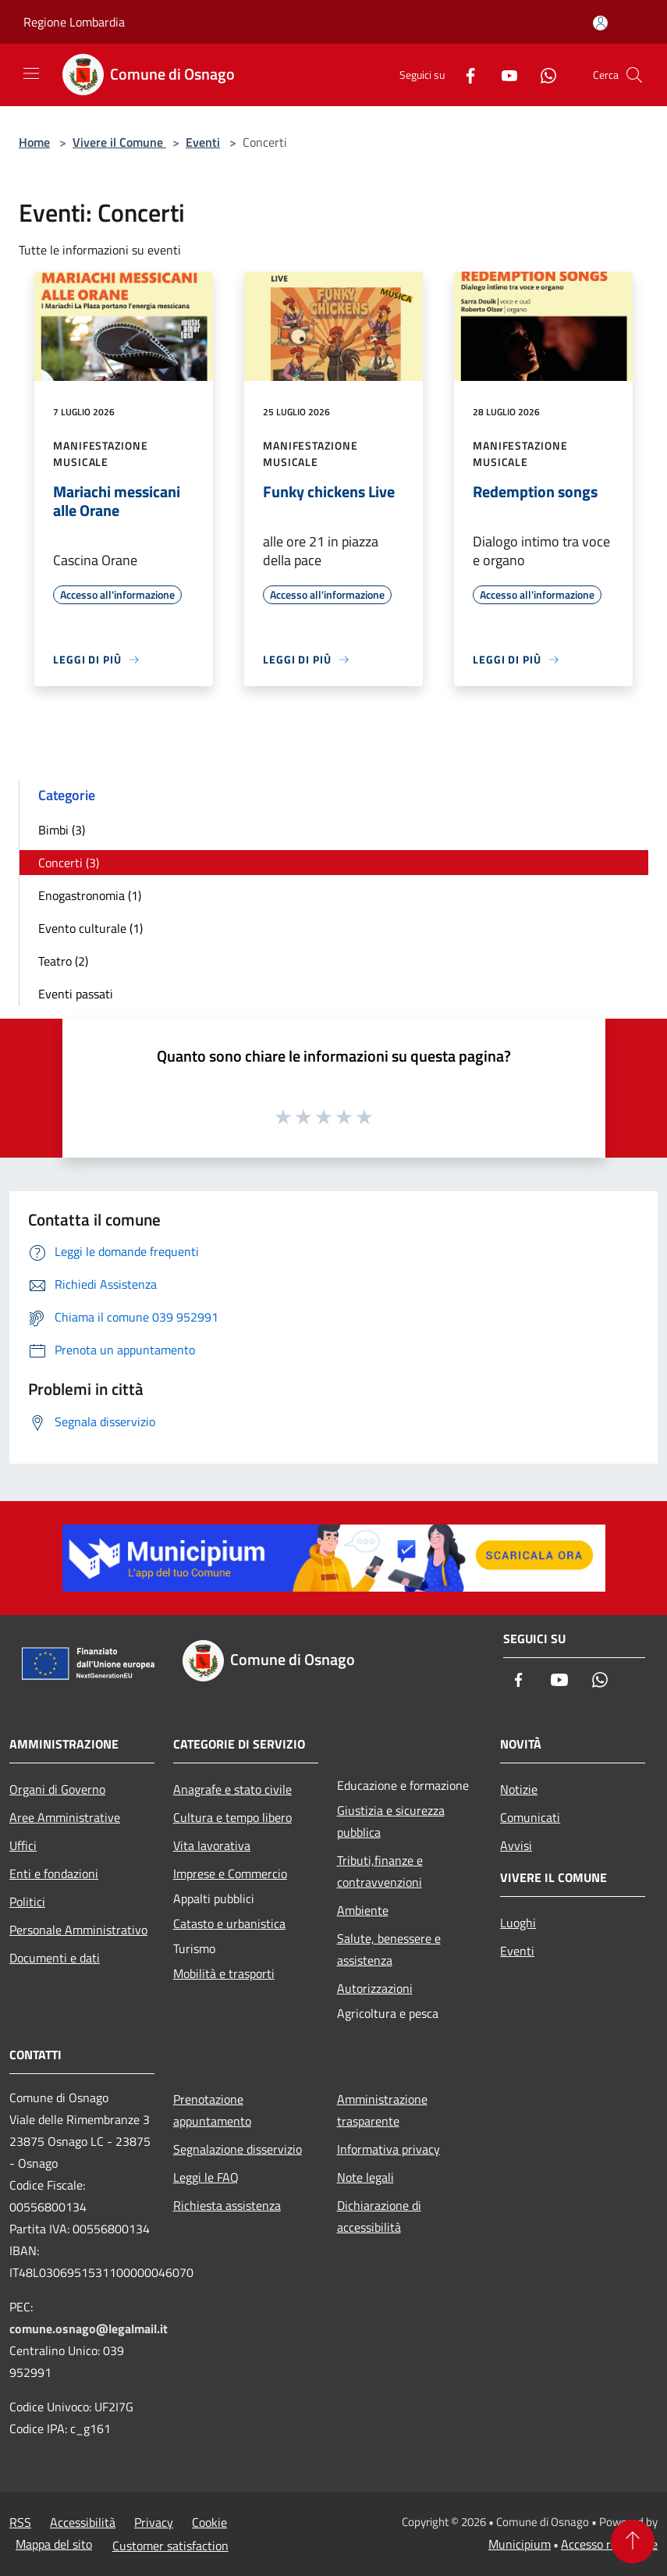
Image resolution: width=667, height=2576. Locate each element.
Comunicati (530, 1817)
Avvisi (516, 1845)
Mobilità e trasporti (224, 1973)
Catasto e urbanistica (229, 1923)
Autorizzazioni (375, 1988)
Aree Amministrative (64, 1817)
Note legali (365, 2177)
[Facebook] (464, 74)
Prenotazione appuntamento (212, 2110)
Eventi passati (75, 993)
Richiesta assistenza (227, 2205)
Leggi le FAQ (206, 2177)
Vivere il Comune (119, 142)
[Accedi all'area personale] (600, 23)
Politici (27, 1901)
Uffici (23, 1845)
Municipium (519, 2544)
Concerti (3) (68, 862)
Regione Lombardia (74, 21)
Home (34, 142)
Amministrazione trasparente (382, 2110)
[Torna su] (633, 2542)
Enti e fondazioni (53, 1873)
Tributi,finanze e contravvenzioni (380, 1871)
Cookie (209, 2522)
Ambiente (362, 1910)
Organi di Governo (57, 1789)
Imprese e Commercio (230, 1873)
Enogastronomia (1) (89, 895)
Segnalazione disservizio (237, 2149)
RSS (20, 2522)
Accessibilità (82, 2522)
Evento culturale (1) (90, 928)
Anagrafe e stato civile (232, 1789)
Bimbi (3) (61, 829)
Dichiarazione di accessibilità (379, 2216)
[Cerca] (634, 75)
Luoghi (518, 1922)
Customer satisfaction (170, 2545)
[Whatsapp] (542, 74)
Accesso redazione (609, 2544)
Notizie (519, 1789)
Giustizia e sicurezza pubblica (391, 1821)
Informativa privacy (388, 2149)
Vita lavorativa (211, 1845)
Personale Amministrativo (78, 1929)
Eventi (203, 142)
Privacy (153, 2522)
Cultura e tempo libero (232, 1817)
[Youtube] (503, 74)
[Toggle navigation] (31, 73)
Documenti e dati (54, 1957)
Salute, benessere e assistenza (389, 1949)
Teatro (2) (63, 961)
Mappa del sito (54, 2544)
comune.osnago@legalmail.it (88, 2328)
